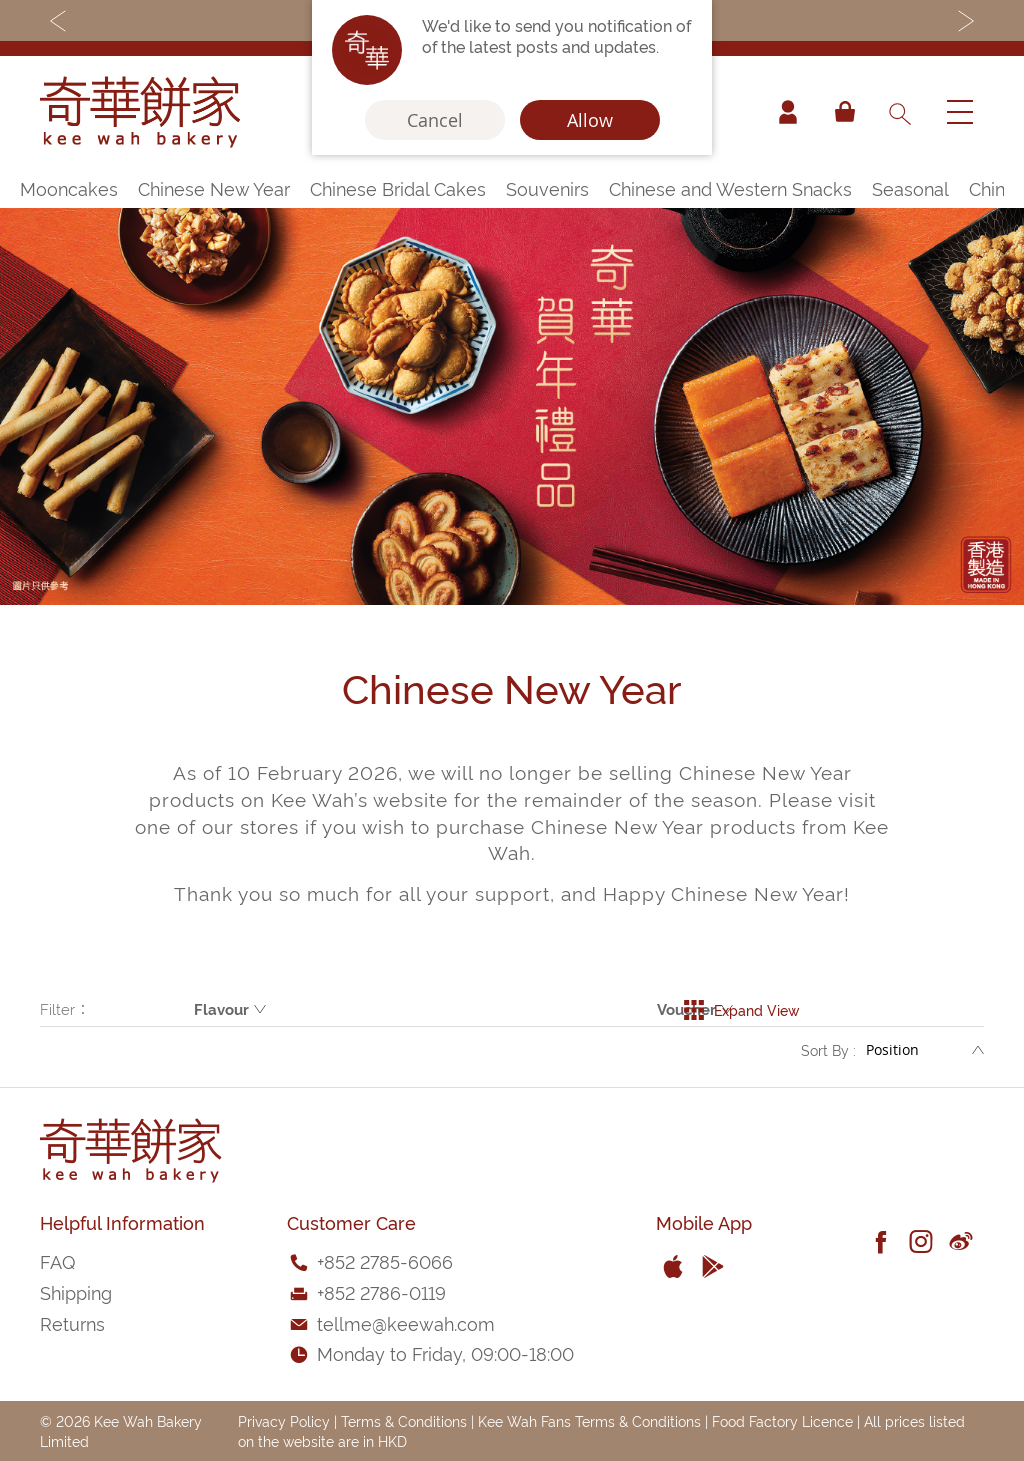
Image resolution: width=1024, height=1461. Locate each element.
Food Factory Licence (782, 1420)
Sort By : (828, 1051)
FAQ (57, 1260)
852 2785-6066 (388, 1260)
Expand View (741, 1009)
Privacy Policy (284, 1420)
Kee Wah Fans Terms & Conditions (589, 1420)
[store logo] (140, 112)
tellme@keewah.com (406, 1322)
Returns (72, 1322)
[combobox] (899, 112)
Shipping (76, 1291)
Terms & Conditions (404, 1420)
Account (788, 112)
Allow (590, 120)
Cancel (435, 120)
